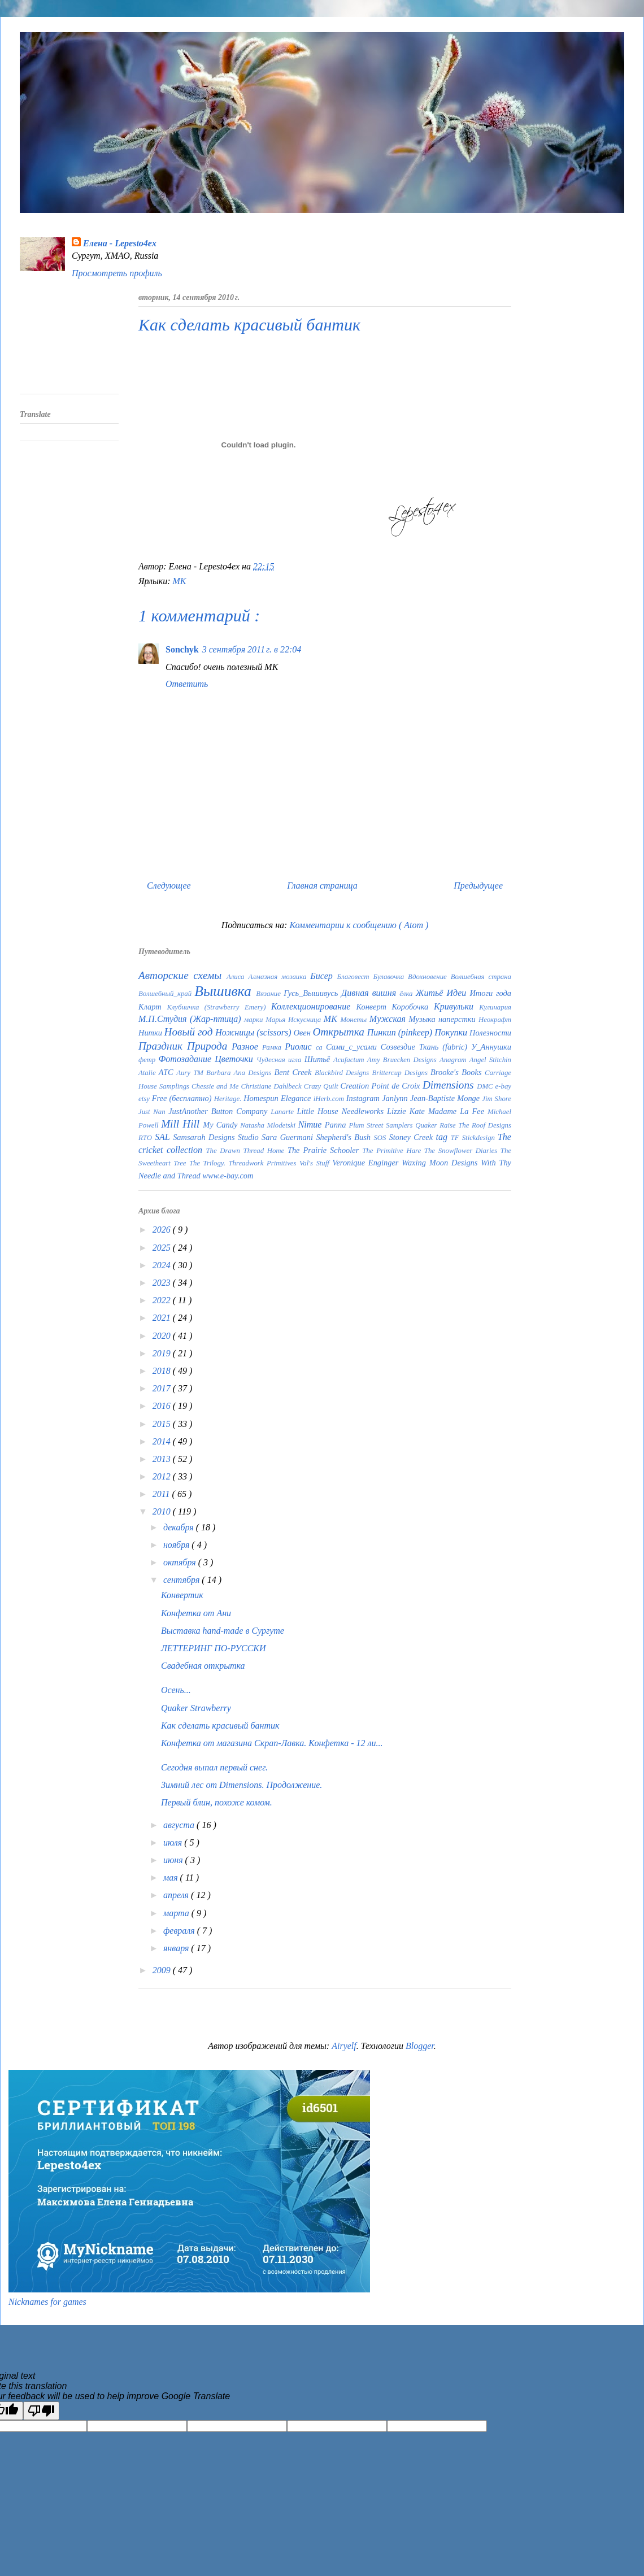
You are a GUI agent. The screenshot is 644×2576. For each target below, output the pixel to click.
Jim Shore (496, 1099)
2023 (163, 1282)
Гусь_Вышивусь (312, 993)
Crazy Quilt (322, 1086)
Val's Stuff (315, 1163)
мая (171, 1877)
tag (443, 1137)
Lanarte (284, 1112)
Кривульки (456, 1006)
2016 (163, 1406)
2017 (163, 1388)
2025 (163, 1247)
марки (255, 1020)
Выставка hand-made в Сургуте (222, 1630)
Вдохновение (429, 977)
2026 (163, 1229)
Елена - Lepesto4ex (119, 243)
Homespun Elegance (278, 1098)
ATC (167, 1072)
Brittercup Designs (401, 1073)
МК (179, 581)
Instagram (364, 1098)
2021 (163, 1317)
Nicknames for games (47, 2302)
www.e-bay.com (227, 1175)
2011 (162, 1494)
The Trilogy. (208, 1163)
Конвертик (182, 1595)
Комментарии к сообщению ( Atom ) (358, 925)
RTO (146, 1138)
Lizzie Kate (407, 1111)
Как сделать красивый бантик (220, 1725)
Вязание (270, 994)
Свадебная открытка (203, 1665)
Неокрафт (494, 1020)
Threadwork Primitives (263, 1163)
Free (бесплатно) (183, 1098)
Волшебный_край (166, 994)
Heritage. (228, 1099)
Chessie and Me (216, 1086)
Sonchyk (182, 649)
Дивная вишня (370, 993)
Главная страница (322, 885)
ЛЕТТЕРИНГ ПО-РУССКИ (213, 1648)
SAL (164, 1137)
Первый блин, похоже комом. (216, 1802)
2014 (163, 1441)
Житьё (431, 993)
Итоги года (490, 993)
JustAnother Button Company (219, 1111)
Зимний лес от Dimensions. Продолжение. (241, 1785)
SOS (381, 1138)
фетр (148, 1060)
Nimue (311, 1124)
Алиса (238, 977)
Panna (337, 1124)
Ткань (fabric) (445, 1046)
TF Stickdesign (474, 1138)
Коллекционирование (313, 1006)
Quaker (427, 1125)
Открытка (340, 1032)
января (177, 1948)
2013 (163, 1459)
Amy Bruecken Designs (403, 1060)
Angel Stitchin (490, 1060)
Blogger (420, 2046)
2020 (163, 1336)
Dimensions (450, 1085)
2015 (163, 1424)
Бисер (323, 976)
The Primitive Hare (393, 1151)
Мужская (389, 1019)
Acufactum (350, 1060)
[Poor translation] (41, 2410)
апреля (177, 1895)
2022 (163, 1300)
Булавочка (390, 977)
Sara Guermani (289, 1137)
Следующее (169, 885)
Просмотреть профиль (117, 273)
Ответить (187, 684)
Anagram (454, 1060)
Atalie (148, 1073)
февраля (180, 1930)
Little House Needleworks (342, 1111)
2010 (163, 1511)
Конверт (373, 1006)
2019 (163, 1353)
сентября (182, 1580)
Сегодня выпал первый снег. (214, 1767)
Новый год (190, 1032)
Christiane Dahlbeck (272, 1086)
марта (177, 1913)
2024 (163, 1265)
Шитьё (318, 1059)
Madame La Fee (458, 1111)
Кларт (152, 1006)
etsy (145, 1099)
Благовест (355, 977)
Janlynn (396, 1098)
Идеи (457, 993)
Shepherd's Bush (344, 1137)
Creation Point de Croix (382, 1085)
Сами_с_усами (353, 1046)
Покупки (451, 1032)
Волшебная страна (481, 977)
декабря (179, 1527)
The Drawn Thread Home (247, 1151)
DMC (486, 1086)
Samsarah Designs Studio (217, 1137)
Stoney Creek (412, 1137)
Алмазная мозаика (279, 977)
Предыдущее (478, 885)
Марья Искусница (295, 1020)
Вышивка (225, 991)
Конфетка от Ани (196, 1613)
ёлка (407, 994)
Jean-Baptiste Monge (446, 1098)
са (321, 1047)
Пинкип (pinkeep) (401, 1032)
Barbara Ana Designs (240, 1073)
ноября (177, 1545)
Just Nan (153, 1112)
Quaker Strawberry (196, 1708)
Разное (247, 1046)
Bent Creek (295, 1072)
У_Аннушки (491, 1046)
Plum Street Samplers (382, 1125)
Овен (303, 1032)
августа (180, 1825)
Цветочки (235, 1059)
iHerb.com (330, 1099)
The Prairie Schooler (325, 1150)
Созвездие (400, 1046)
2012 (163, 1476)
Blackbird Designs (343, 1073)
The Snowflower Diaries (462, 1151)
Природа (209, 1046)
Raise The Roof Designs (475, 1125)
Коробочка (413, 1006)
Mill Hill (182, 1124)
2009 (163, 1970)
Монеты (354, 1020)
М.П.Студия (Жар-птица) (191, 1019)
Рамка (273, 1047)
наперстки (458, 1019)
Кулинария (495, 1007)
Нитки (151, 1032)
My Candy (221, 1124)
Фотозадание (187, 1059)
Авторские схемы (182, 975)
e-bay (503, 1086)
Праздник (162, 1046)
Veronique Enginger (367, 1162)
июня (174, 1860)
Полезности (490, 1032)
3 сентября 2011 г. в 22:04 (252, 649)
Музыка (423, 1019)
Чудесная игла (280, 1060)
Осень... (176, 1690)
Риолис (300, 1046)
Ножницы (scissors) (254, 1032)
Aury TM (191, 1073)
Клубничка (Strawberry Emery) (219, 1007)
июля (173, 1842)
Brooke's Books (457, 1072)
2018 (163, 1371)
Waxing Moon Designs (441, 1162)
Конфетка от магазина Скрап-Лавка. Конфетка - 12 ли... (272, 1743)
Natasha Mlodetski (269, 1125)
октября (180, 1562)
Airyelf (344, 2046)
